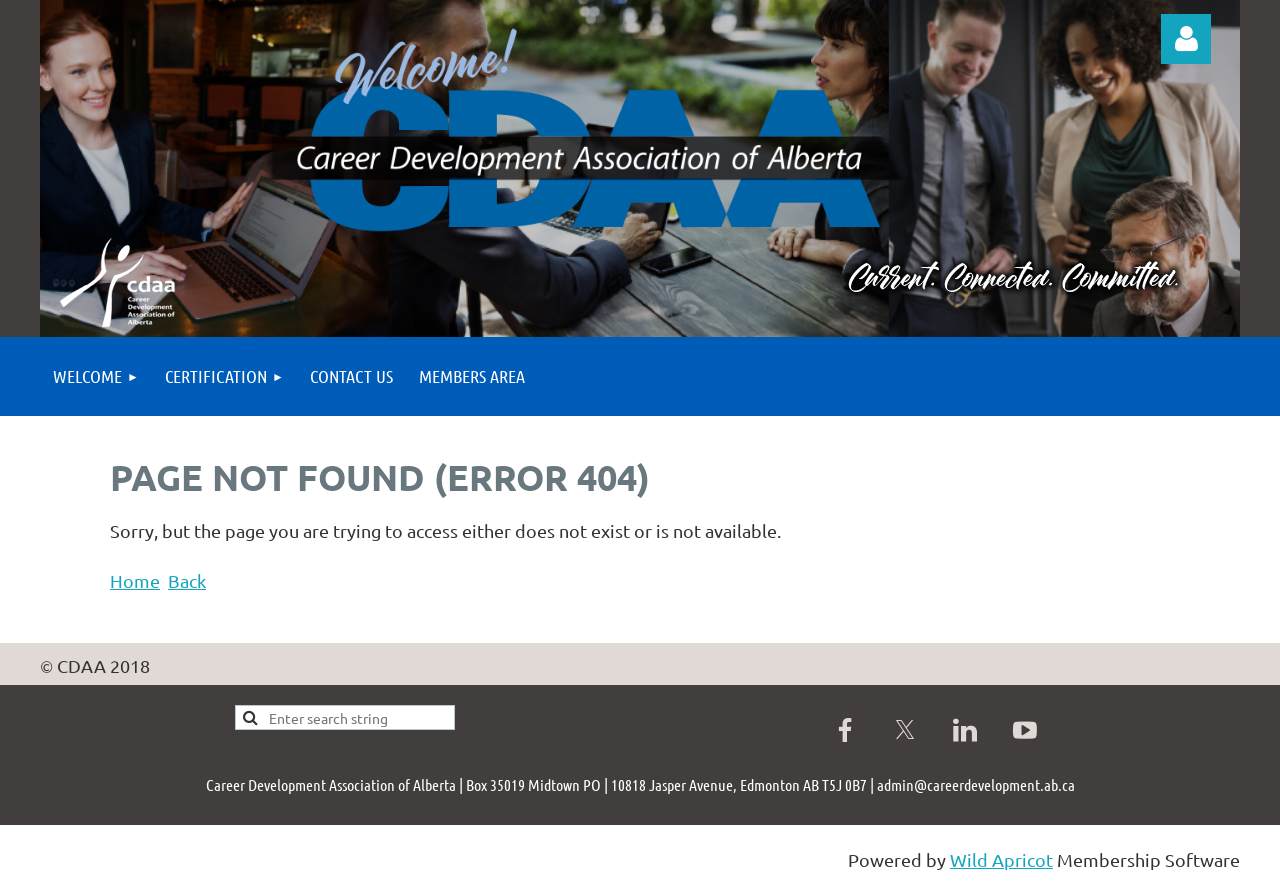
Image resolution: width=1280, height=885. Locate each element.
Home (135, 580)
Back (187, 580)
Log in (1186, 39)
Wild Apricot (1001, 859)
